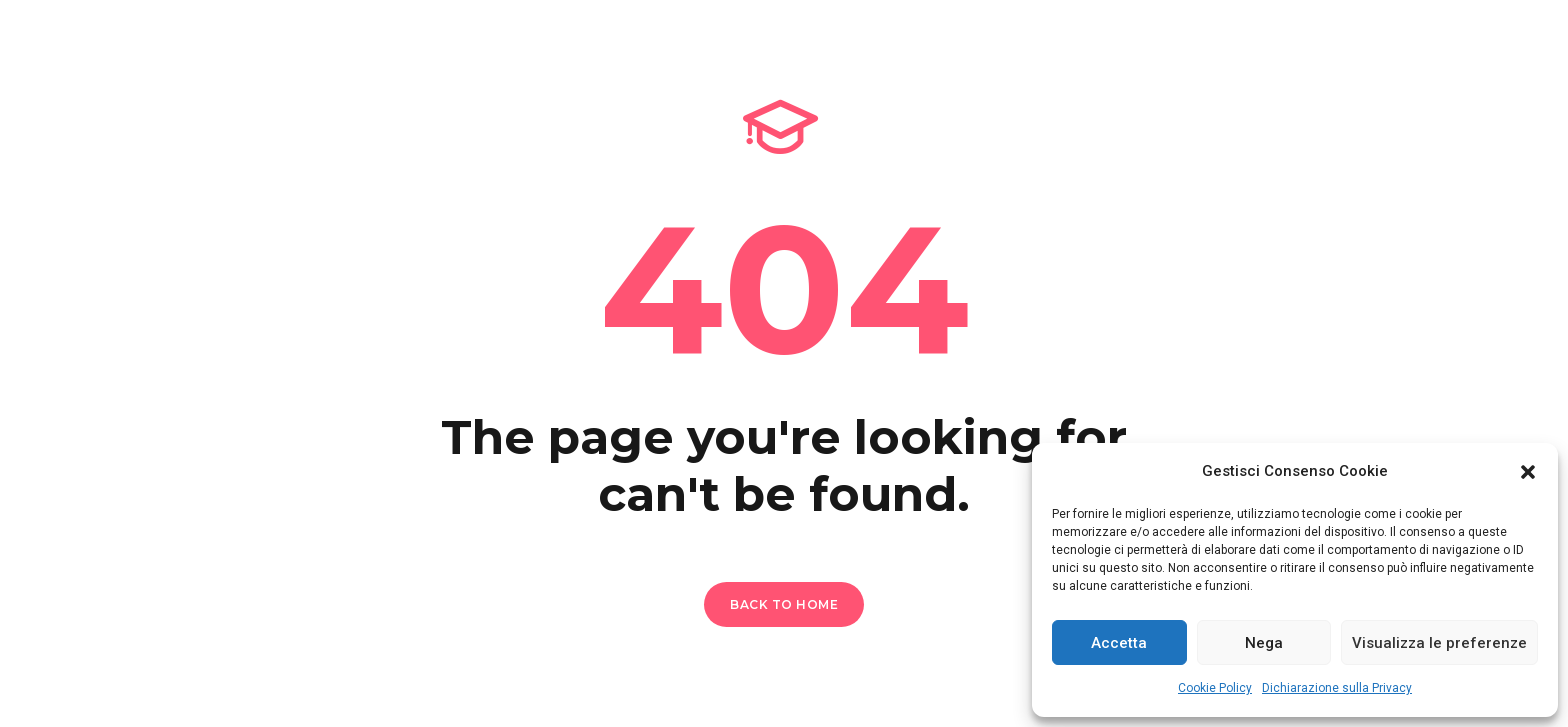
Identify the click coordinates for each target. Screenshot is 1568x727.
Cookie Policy (1215, 688)
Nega (1264, 643)
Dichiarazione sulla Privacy (1337, 688)
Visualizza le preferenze (1439, 643)
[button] (1528, 472)
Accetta (1119, 643)
